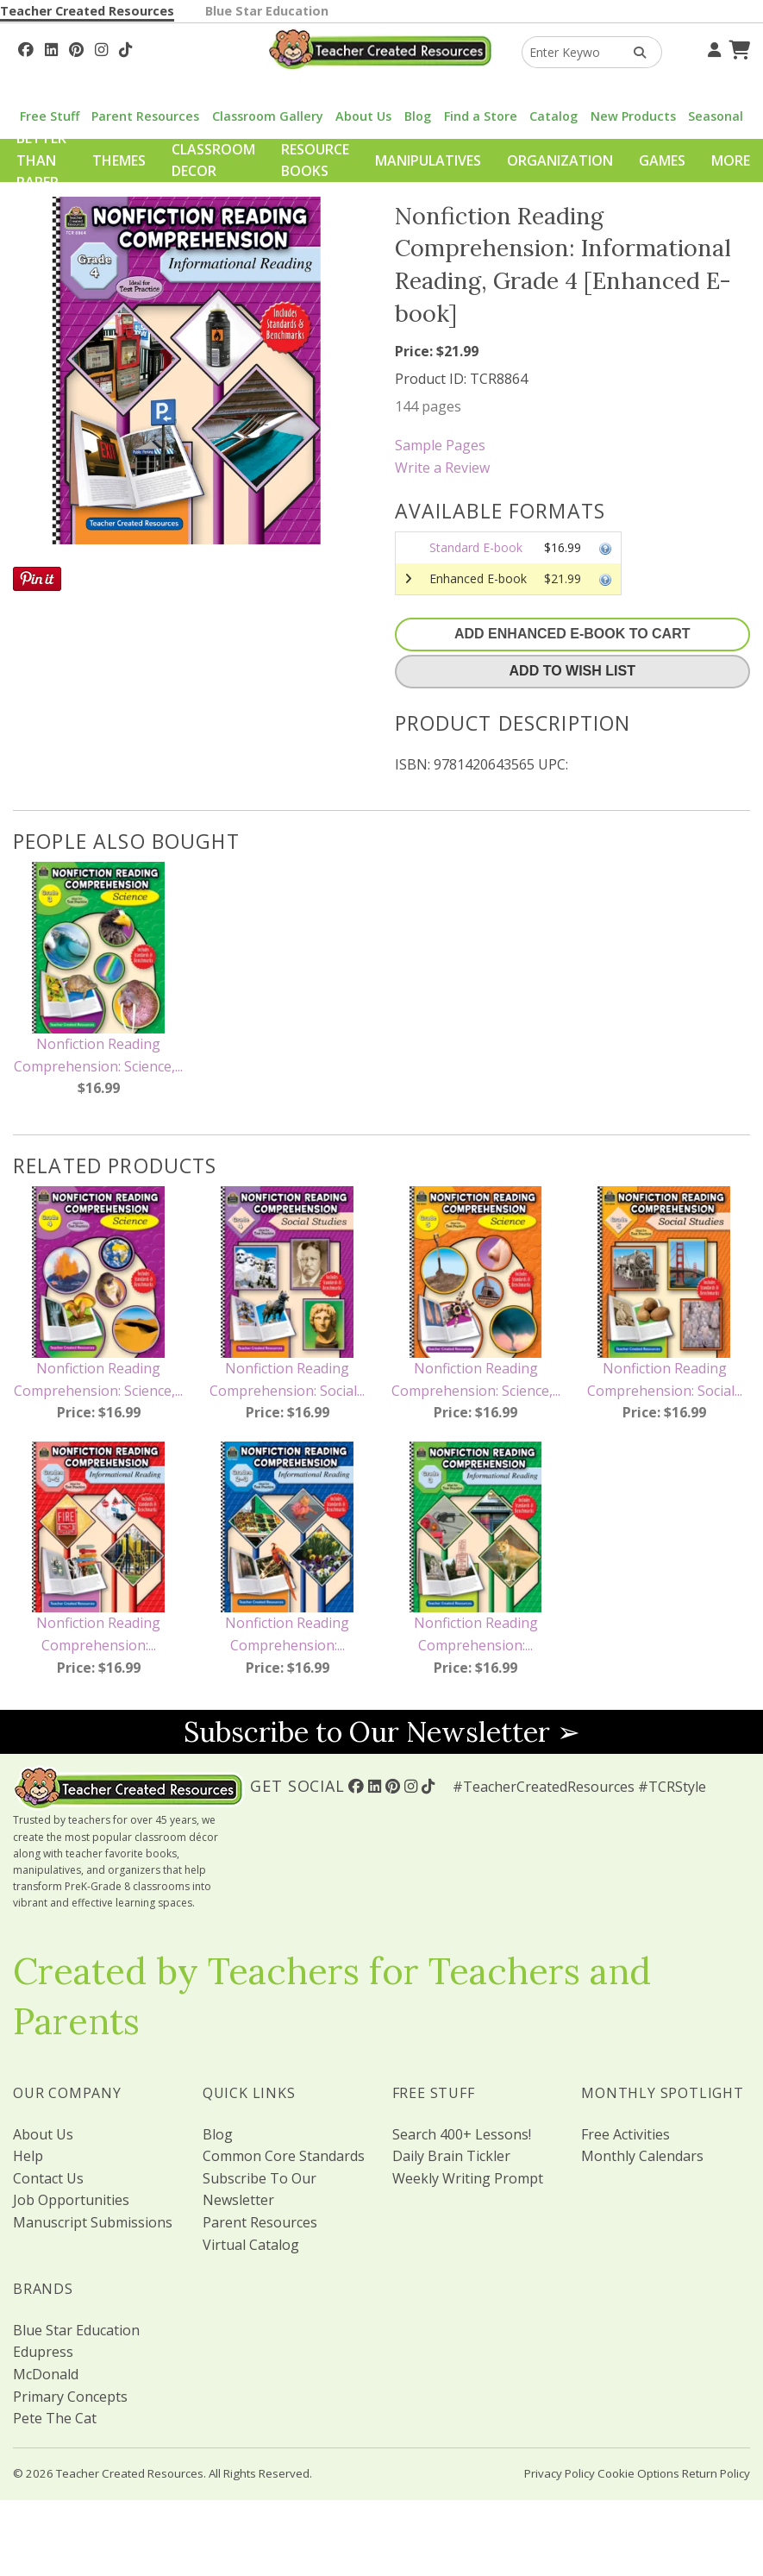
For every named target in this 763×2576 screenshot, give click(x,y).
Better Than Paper (41, 160)
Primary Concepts (70, 2396)
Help (28, 2155)
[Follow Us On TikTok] (125, 47)
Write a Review (442, 467)
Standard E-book (475, 547)
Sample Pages (440, 445)
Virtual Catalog (251, 2244)
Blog (417, 116)
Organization (560, 160)
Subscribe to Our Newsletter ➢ (382, 1732)
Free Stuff (49, 116)
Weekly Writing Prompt (467, 2178)
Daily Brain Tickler (451, 2155)
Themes (119, 160)
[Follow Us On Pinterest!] (76, 47)
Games (662, 160)
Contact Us (48, 2178)
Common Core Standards (284, 2155)
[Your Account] (712, 47)
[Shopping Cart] (737, 47)
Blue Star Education (266, 11)
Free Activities (625, 2134)
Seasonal (715, 116)
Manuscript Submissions (92, 2222)
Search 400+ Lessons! (461, 2134)
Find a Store (480, 116)
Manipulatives (428, 160)
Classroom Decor (213, 160)
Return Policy (716, 2473)
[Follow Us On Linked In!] (51, 47)
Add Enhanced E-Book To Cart (572, 633)
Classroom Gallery (267, 116)
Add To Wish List (572, 670)
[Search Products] (634, 52)
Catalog (553, 116)
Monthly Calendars (642, 2155)
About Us (363, 116)
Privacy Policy (559, 2473)
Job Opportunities (71, 2199)
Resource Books (315, 160)
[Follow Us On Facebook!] (26, 47)
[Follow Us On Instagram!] (101, 47)
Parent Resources (145, 116)
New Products (633, 116)
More (730, 160)
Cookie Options (638, 2473)
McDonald (45, 2374)
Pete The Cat (55, 2418)
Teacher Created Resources (87, 11)
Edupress (43, 2351)
